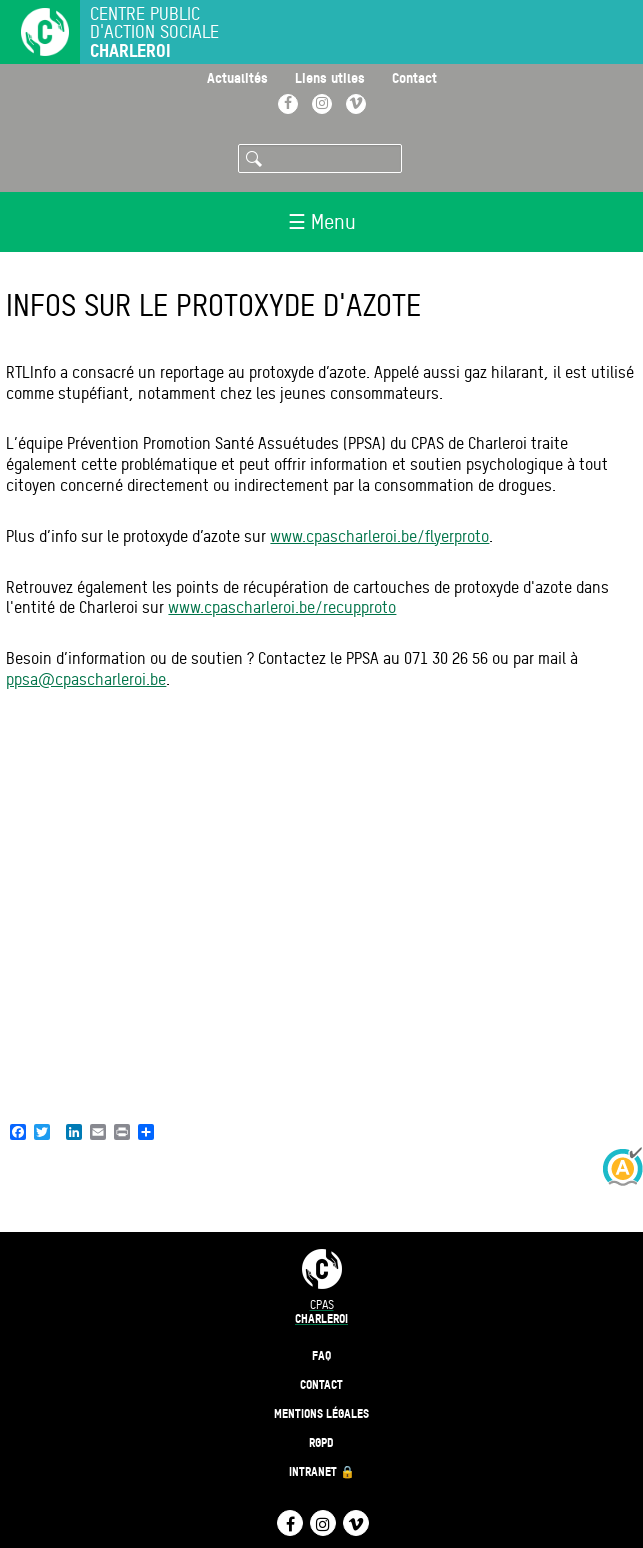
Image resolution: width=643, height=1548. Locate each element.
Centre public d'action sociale (154, 32)
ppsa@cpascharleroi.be (86, 679)
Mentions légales (321, 1413)
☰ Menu (322, 222)
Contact (414, 77)
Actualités (237, 77)
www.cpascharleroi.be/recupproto (282, 607)
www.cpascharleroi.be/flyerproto (379, 536)
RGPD (321, 1442)
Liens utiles (330, 77)
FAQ (321, 1355)
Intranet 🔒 (322, 1471)
